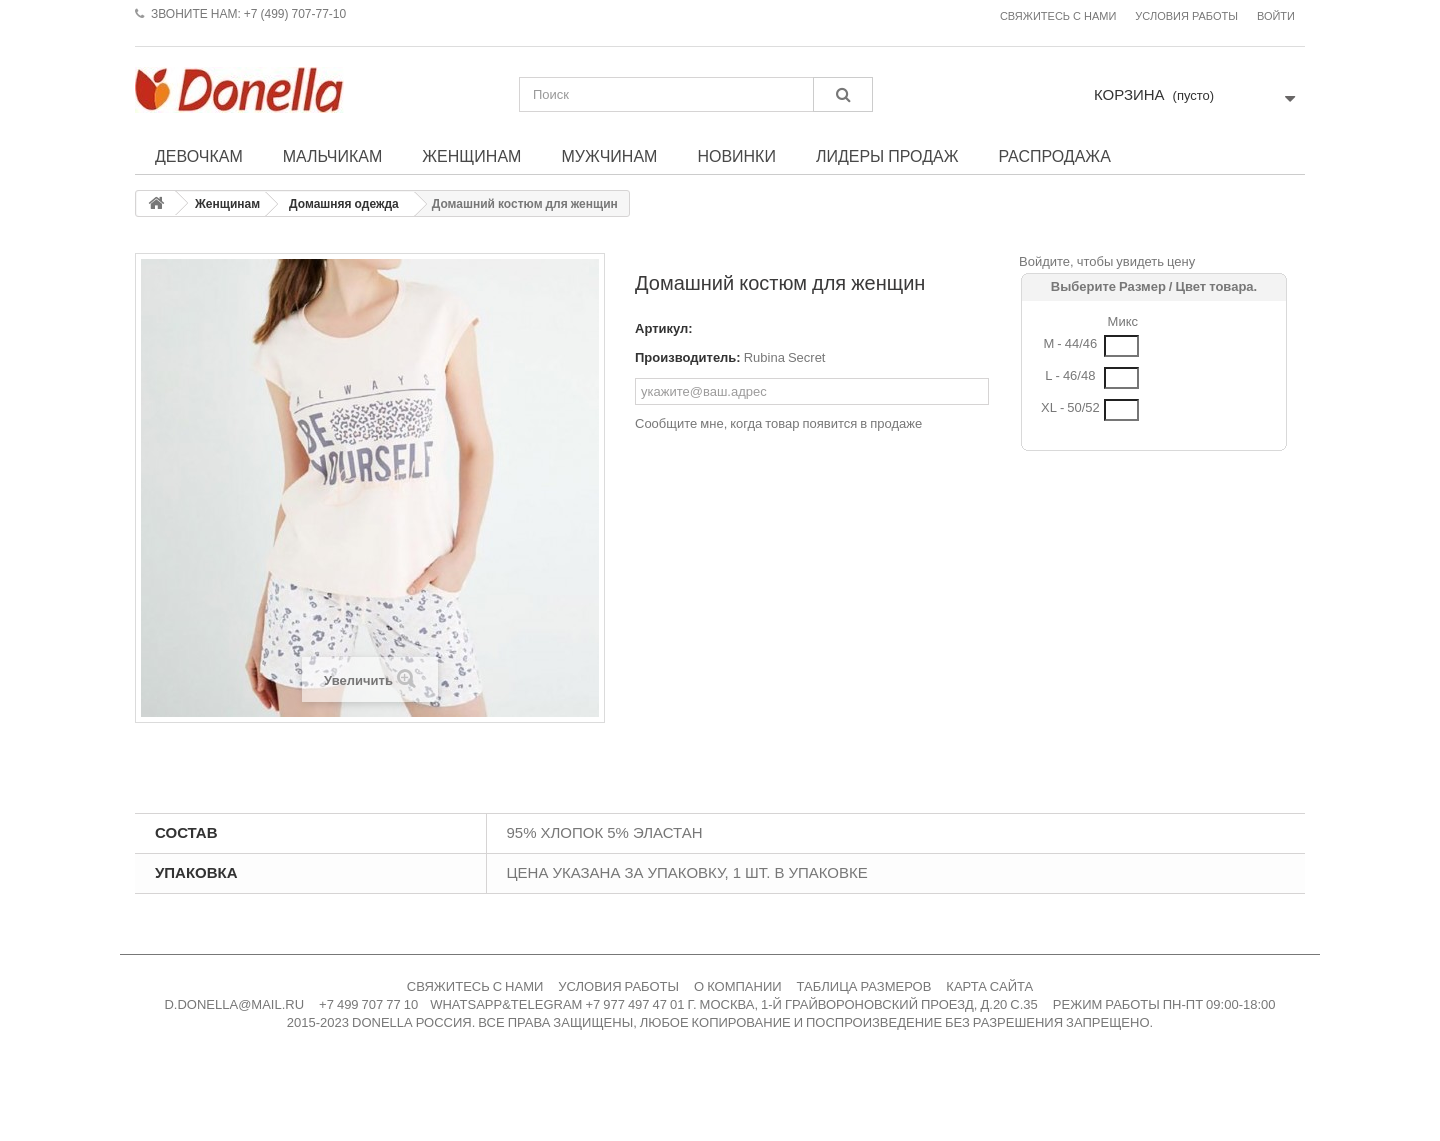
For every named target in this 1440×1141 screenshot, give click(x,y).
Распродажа (1054, 156)
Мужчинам (609, 156)
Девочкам (199, 156)
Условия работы (1186, 16)
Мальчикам (333, 156)
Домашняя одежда (344, 204)
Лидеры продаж (887, 156)
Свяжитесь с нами (1058, 16)
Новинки (736, 156)
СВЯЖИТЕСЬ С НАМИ (475, 986)
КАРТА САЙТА (989, 986)
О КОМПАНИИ (738, 986)
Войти (1276, 16)
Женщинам (471, 156)
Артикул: (664, 328)
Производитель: (688, 357)
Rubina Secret (785, 357)
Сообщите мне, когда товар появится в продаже (778, 423)
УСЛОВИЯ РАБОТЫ (618, 986)
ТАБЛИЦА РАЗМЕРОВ (864, 986)
